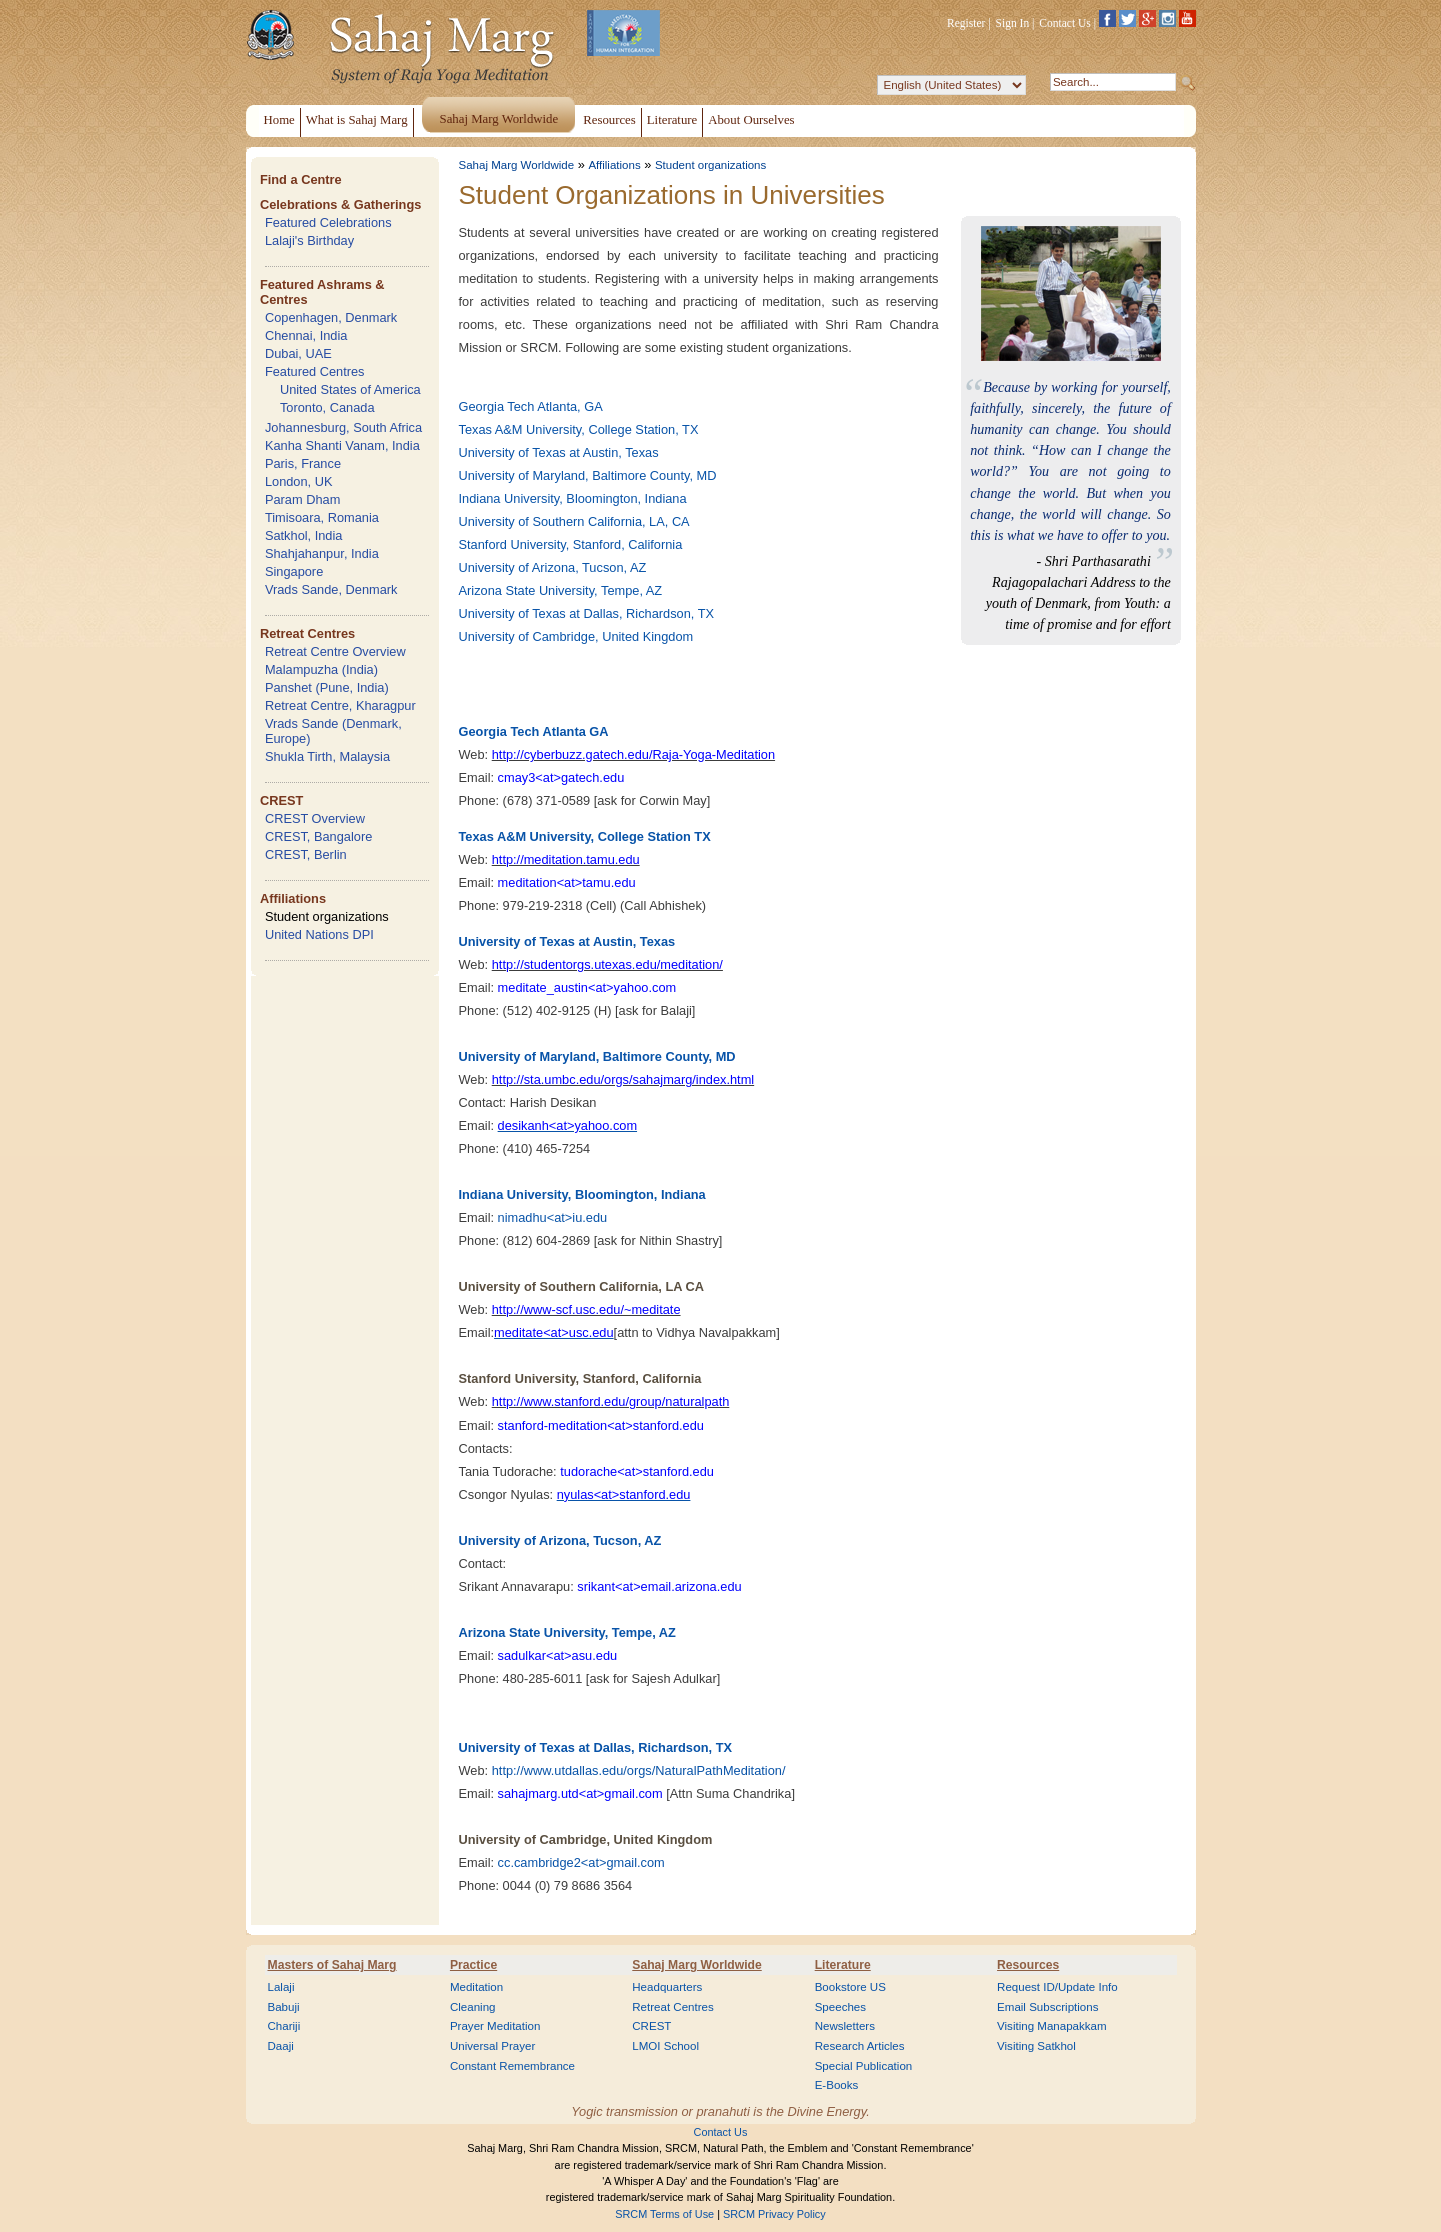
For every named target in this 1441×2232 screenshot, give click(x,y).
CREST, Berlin (306, 854)
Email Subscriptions (1047, 2007)
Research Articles (860, 2046)
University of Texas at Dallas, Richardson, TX (587, 613)
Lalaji (281, 1987)
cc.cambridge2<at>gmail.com (581, 1862)
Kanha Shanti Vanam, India (342, 445)
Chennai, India (306, 335)
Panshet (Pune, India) (327, 687)
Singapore (294, 571)
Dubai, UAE (298, 353)
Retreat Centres (307, 633)
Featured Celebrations (328, 222)
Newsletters (845, 2026)
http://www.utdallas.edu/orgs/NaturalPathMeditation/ (639, 1770)
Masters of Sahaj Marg (332, 1965)
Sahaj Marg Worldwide (517, 165)
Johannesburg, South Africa (343, 427)
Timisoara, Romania (322, 517)
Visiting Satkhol (1036, 2046)
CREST (281, 800)
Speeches (840, 2007)
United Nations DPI (319, 934)
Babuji (284, 2007)
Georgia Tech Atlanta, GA (531, 406)
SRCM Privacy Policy (774, 2214)
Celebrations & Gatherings (340, 204)
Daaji (281, 2046)
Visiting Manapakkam (1052, 2026)
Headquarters (667, 1987)
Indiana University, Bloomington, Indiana (573, 498)
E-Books (837, 2085)
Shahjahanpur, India (322, 553)
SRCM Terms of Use (664, 2214)
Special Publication (864, 2066)
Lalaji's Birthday (309, 240)
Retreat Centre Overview (335, 651)
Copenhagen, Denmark (331, 317)
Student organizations (327, 916)
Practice (473, 1965)
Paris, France (303, 463)
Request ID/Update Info (1057, 1987)
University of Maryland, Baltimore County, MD (588, 475)
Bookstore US (850, 1987)
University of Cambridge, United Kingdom (576, 636)
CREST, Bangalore (318, 836)
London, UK (299, 481)
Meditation (476, 1987)
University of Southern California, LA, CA (574, 521)
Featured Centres (315, 371)
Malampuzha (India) (321, 669)
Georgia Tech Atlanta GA (534, 731)
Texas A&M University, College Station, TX (579, 429)
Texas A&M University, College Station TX (585, 836)
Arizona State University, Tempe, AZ (561, 590)
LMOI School (665, 2046)
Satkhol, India (304, 535)
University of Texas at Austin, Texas (559, 452)
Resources (1028, 1965)
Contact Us (1065, 23)
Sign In (1013, 23)
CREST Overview (315, 818)
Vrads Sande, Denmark (331, 589)
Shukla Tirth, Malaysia (327, 756)
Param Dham (302, 499)
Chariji (284, 2026)
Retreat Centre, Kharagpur (340, 705)
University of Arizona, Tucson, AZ (553, 567)
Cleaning (473, 2007)
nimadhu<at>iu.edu (553, 1217)
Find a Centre (301, 179)
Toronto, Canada (327, 407)
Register (966, 23)
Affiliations (293, 898)
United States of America (350, 389)
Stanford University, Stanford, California (571, 544)
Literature (843, 1965)
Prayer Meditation (495, 2026)
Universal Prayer (492, 2046)
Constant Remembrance (512, 2066)
